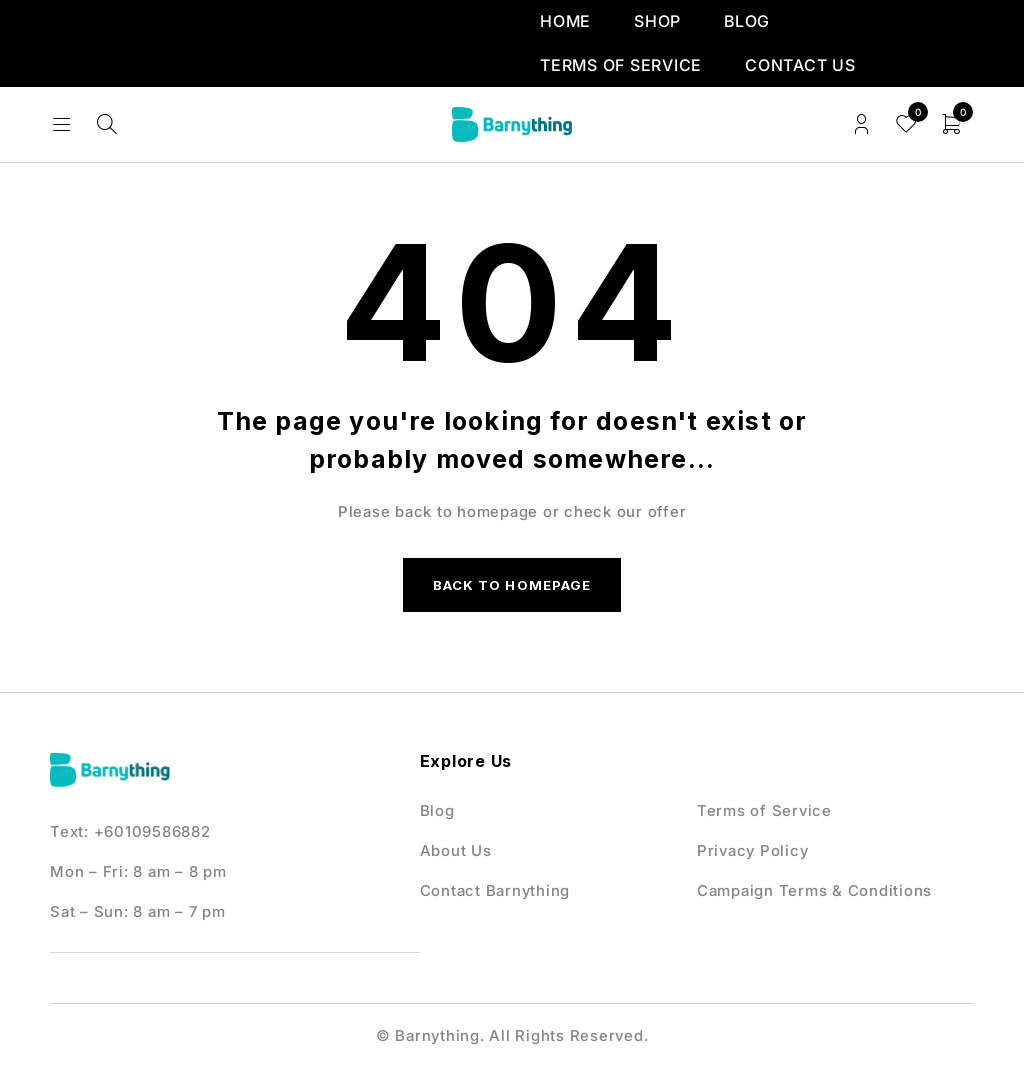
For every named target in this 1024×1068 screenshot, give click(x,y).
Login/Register (861, 124)
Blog (747, 21)
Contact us (800, 65)
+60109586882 (152, 837)
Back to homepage (512, 587)
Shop (657, 21)
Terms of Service (621, 65)
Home (565, 21)
